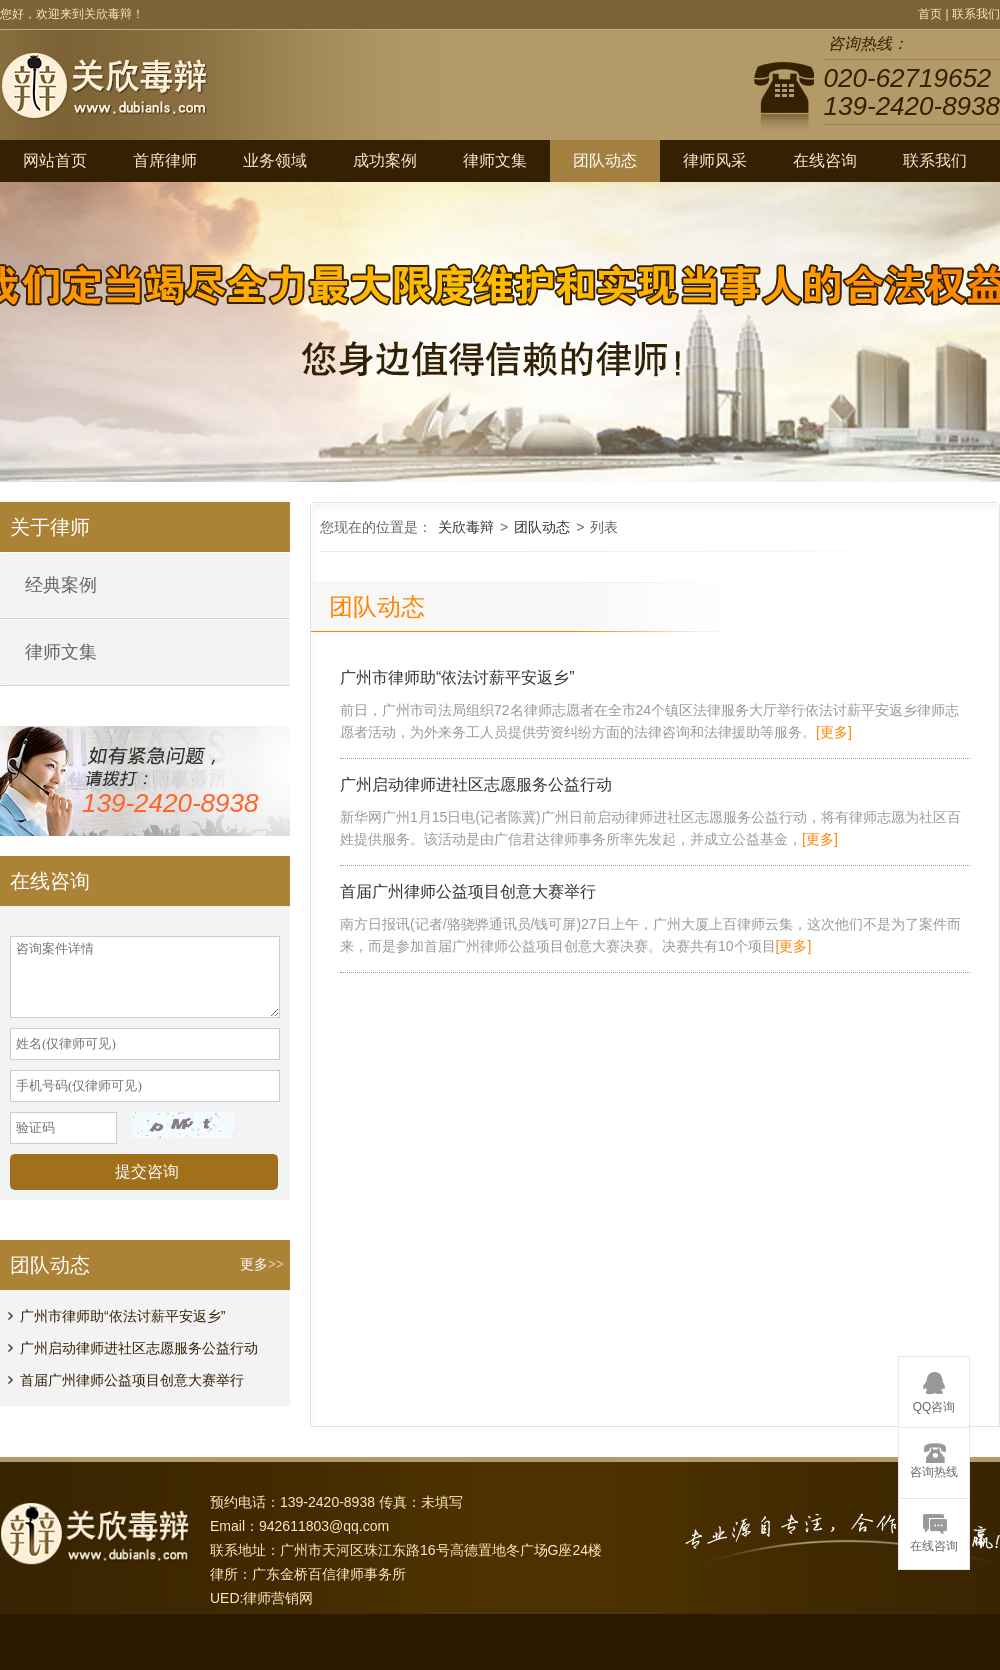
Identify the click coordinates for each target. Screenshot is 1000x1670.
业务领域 (275, 160)
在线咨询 (825, 160)
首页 (930, 14)
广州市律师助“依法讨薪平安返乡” (122, 1316)
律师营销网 (278, 1598)
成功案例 (385, 160)
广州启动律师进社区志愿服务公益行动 (139, 1348)
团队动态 (605, 160)
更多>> (262, 1264)
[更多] (834, 732)
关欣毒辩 (466, 527)
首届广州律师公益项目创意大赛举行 (132, 1380)
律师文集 (495, 160)
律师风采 (715, 160)
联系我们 (976, 14)
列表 (604, 527)
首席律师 (165, 160)
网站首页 (55, 160)
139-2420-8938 (170, 803)
